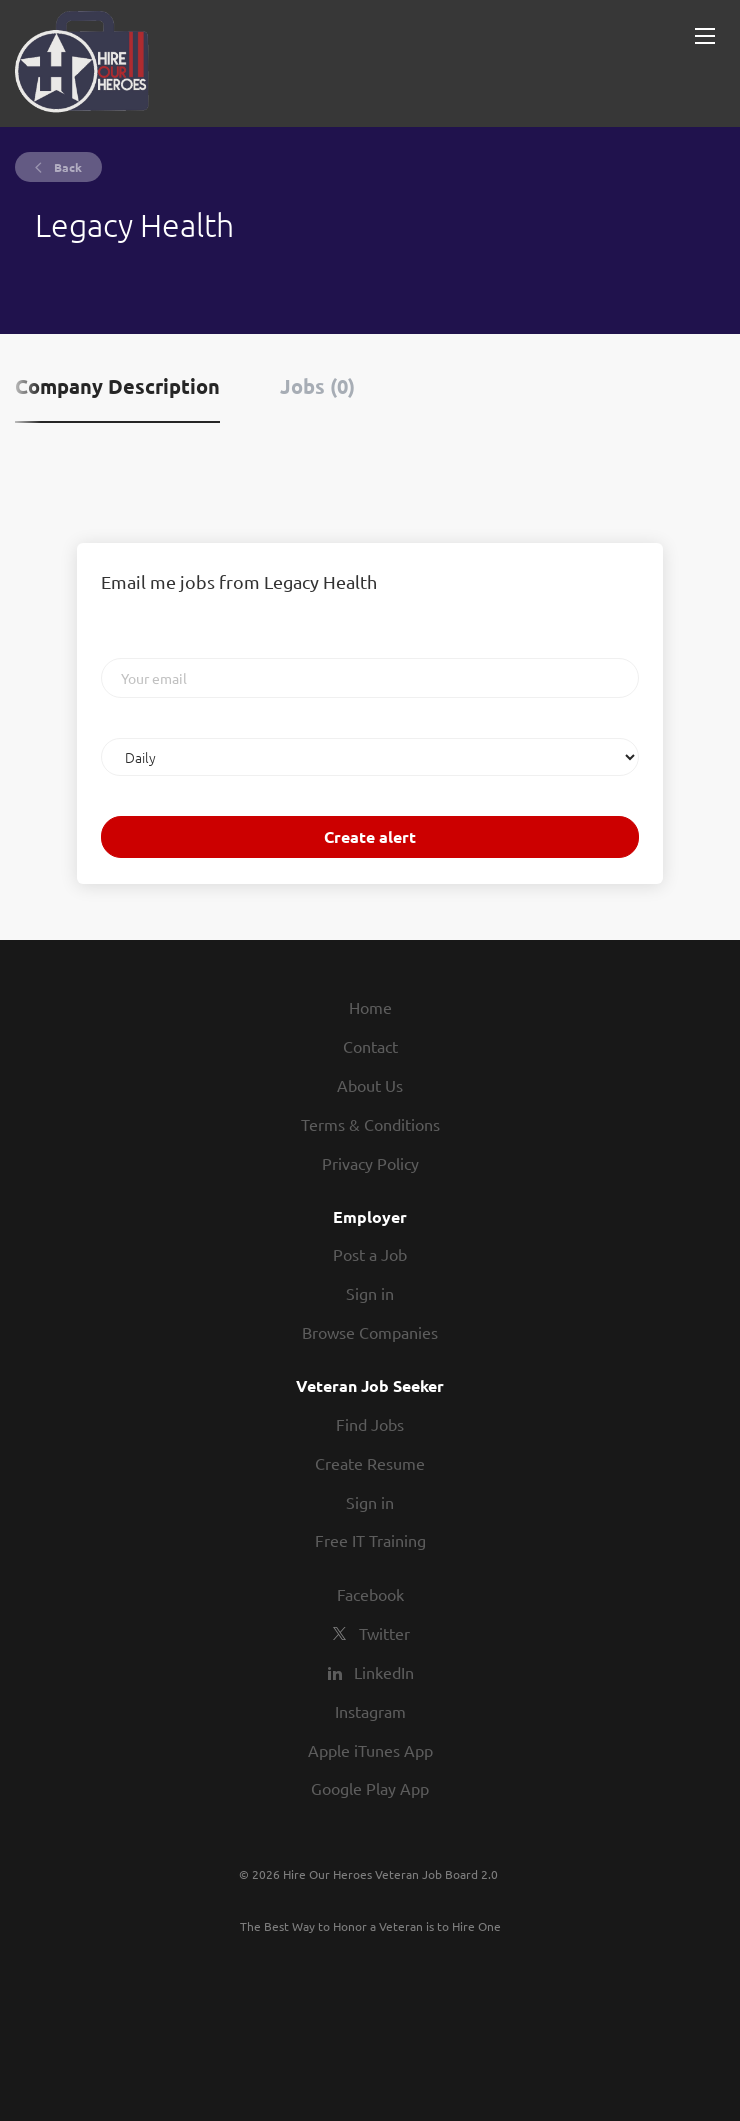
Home (370, 1007)
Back (66, 167)
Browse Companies (370, 1332)
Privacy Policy (370, 1163)
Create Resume (370, 1463)
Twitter (384, 1633)
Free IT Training (370, 1540)
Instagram (370, 1711)
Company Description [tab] (117, 386)
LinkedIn (384, 1672)
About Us (370, 1085)
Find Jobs (370, 1424)
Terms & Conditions (370, 1124)
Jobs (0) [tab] (317, 386)
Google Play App (370, 1788)
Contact (370, 1046)
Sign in (370, 1293)
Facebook (370, 1594)
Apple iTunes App (370, 1750)
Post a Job (370, 1254)
